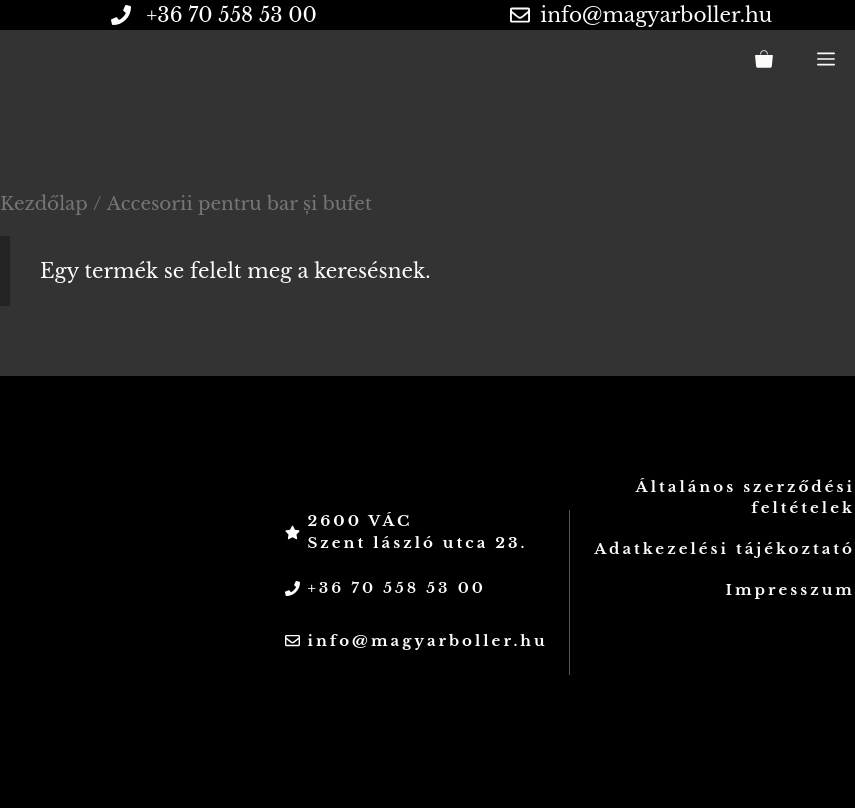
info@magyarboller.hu (656, 15)
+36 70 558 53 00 (396, 587)
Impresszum (790, 589)
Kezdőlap (44, 203)
